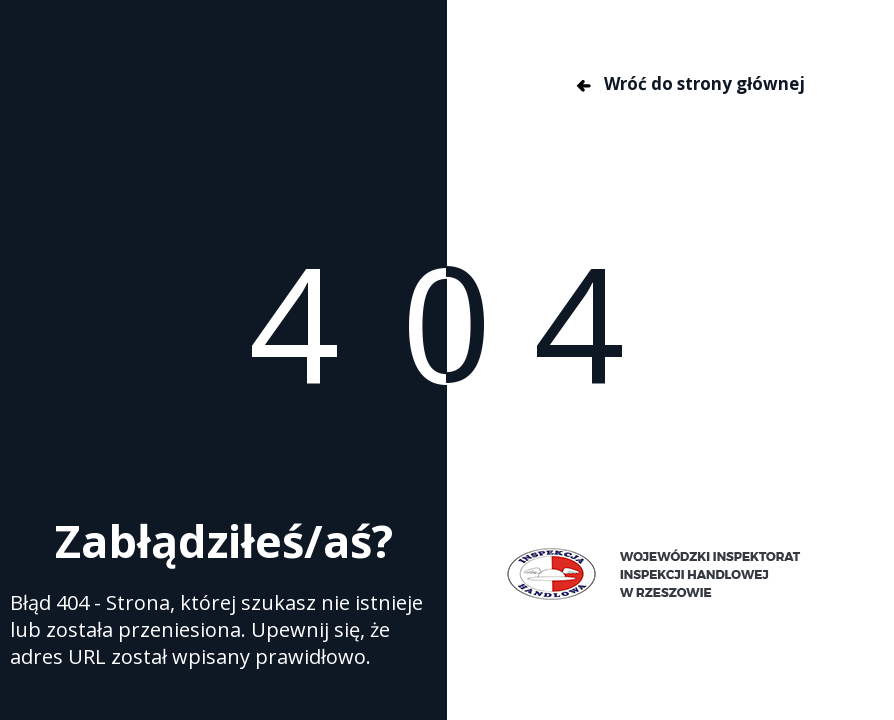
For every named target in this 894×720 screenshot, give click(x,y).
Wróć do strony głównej (689, 83)
